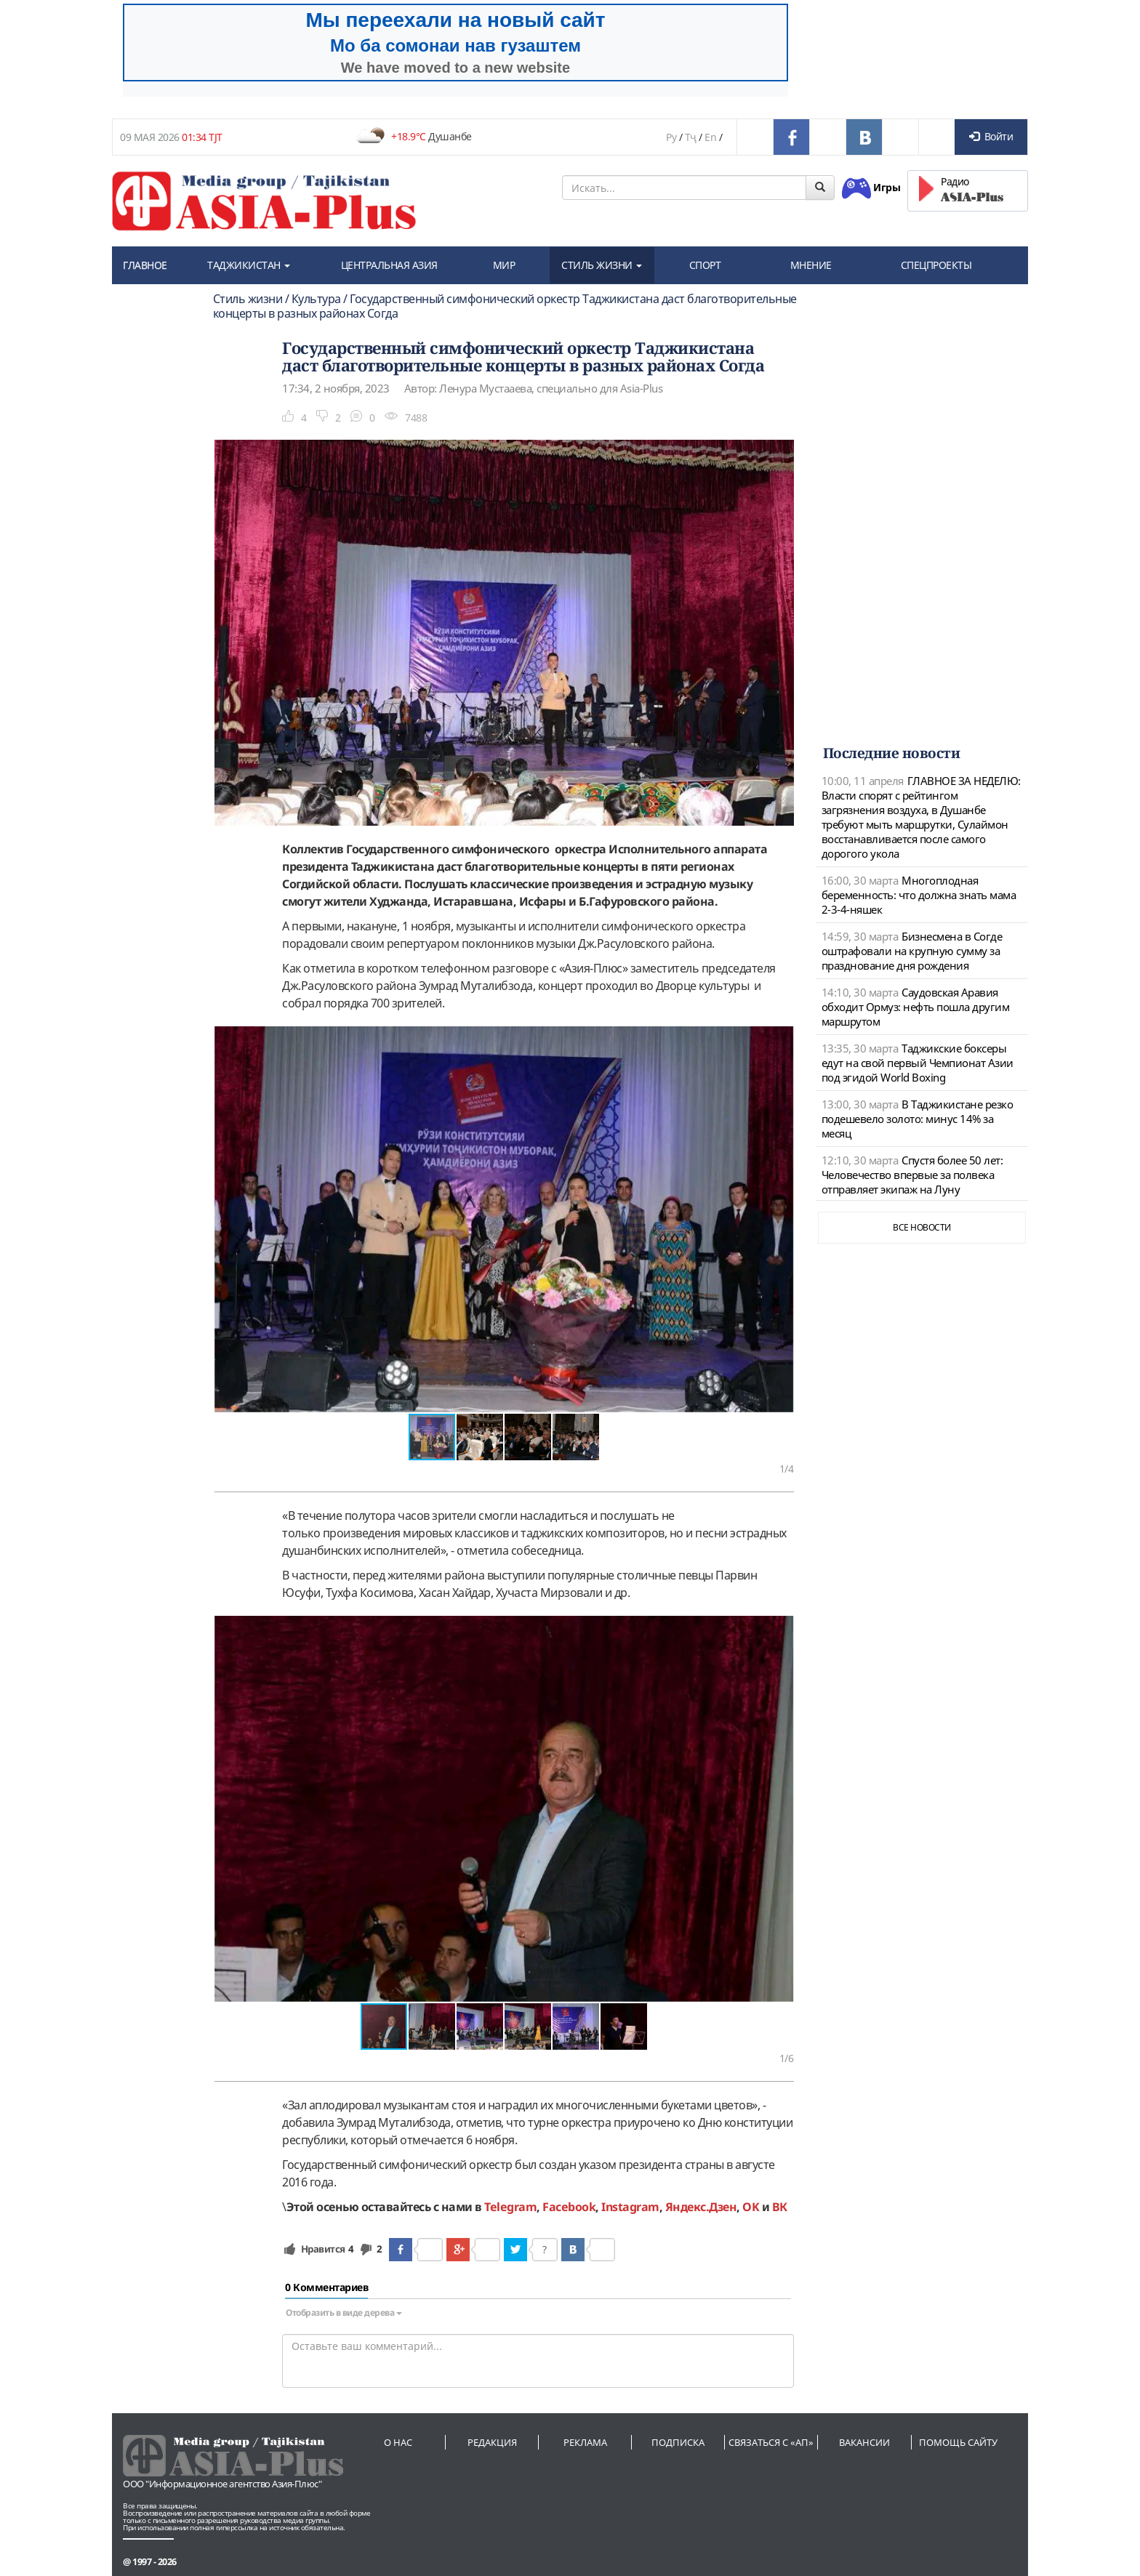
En (710, 137)
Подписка (678, 2442)
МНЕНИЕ (811, 265)
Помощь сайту (958, 2442)
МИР (504, 265)
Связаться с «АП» (771, 2442)
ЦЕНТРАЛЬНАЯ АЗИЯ (389, 265)
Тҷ (691, 137)
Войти (991, 136)
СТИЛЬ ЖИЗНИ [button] (601, 265)
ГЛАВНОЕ (145, 265)
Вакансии (864, 2442)
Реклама (585, 2442)
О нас (398, 2442)
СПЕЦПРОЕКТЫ (936, 265)
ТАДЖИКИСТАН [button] (248, 265)
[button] (780, 1039)
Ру (671, 137)
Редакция (492, 2442)
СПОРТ (705, 265)
